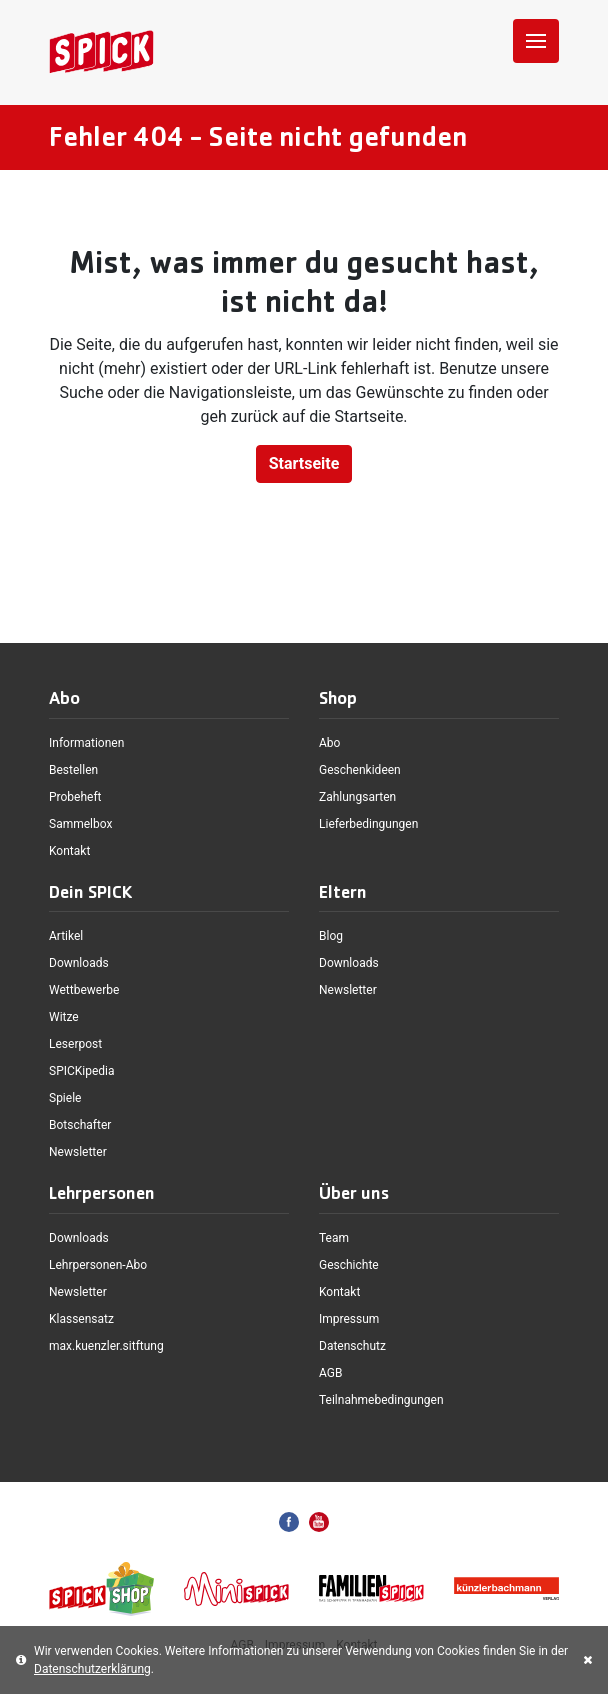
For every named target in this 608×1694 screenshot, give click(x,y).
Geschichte (349, 1265)
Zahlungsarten (357, 797)
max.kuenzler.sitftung (106, 1346)
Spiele (65, 1098)
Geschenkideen (360, 770)
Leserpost (75, 1044)
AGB (330, 1373)
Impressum (349, 1319)
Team (334, 1238)
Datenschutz (352, 1346)
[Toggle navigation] (536, 41)
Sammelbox (80, 824)
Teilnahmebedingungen (381, 1400)
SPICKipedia (82, 1071)
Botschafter (80, 1125)
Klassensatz (81, 1319)
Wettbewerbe (84, 990)
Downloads (79, 963)
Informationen (86, 743)
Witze (64, 1017)
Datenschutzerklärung (92, 1669)
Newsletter (78, 1152)
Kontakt (69, 851)
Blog (331, 936)
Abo (329, 743)
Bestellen (73, 770)
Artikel (66, 936)
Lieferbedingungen (368, 824)
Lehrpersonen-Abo (98, 1265)
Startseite (304, 463)
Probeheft (75, 797)
